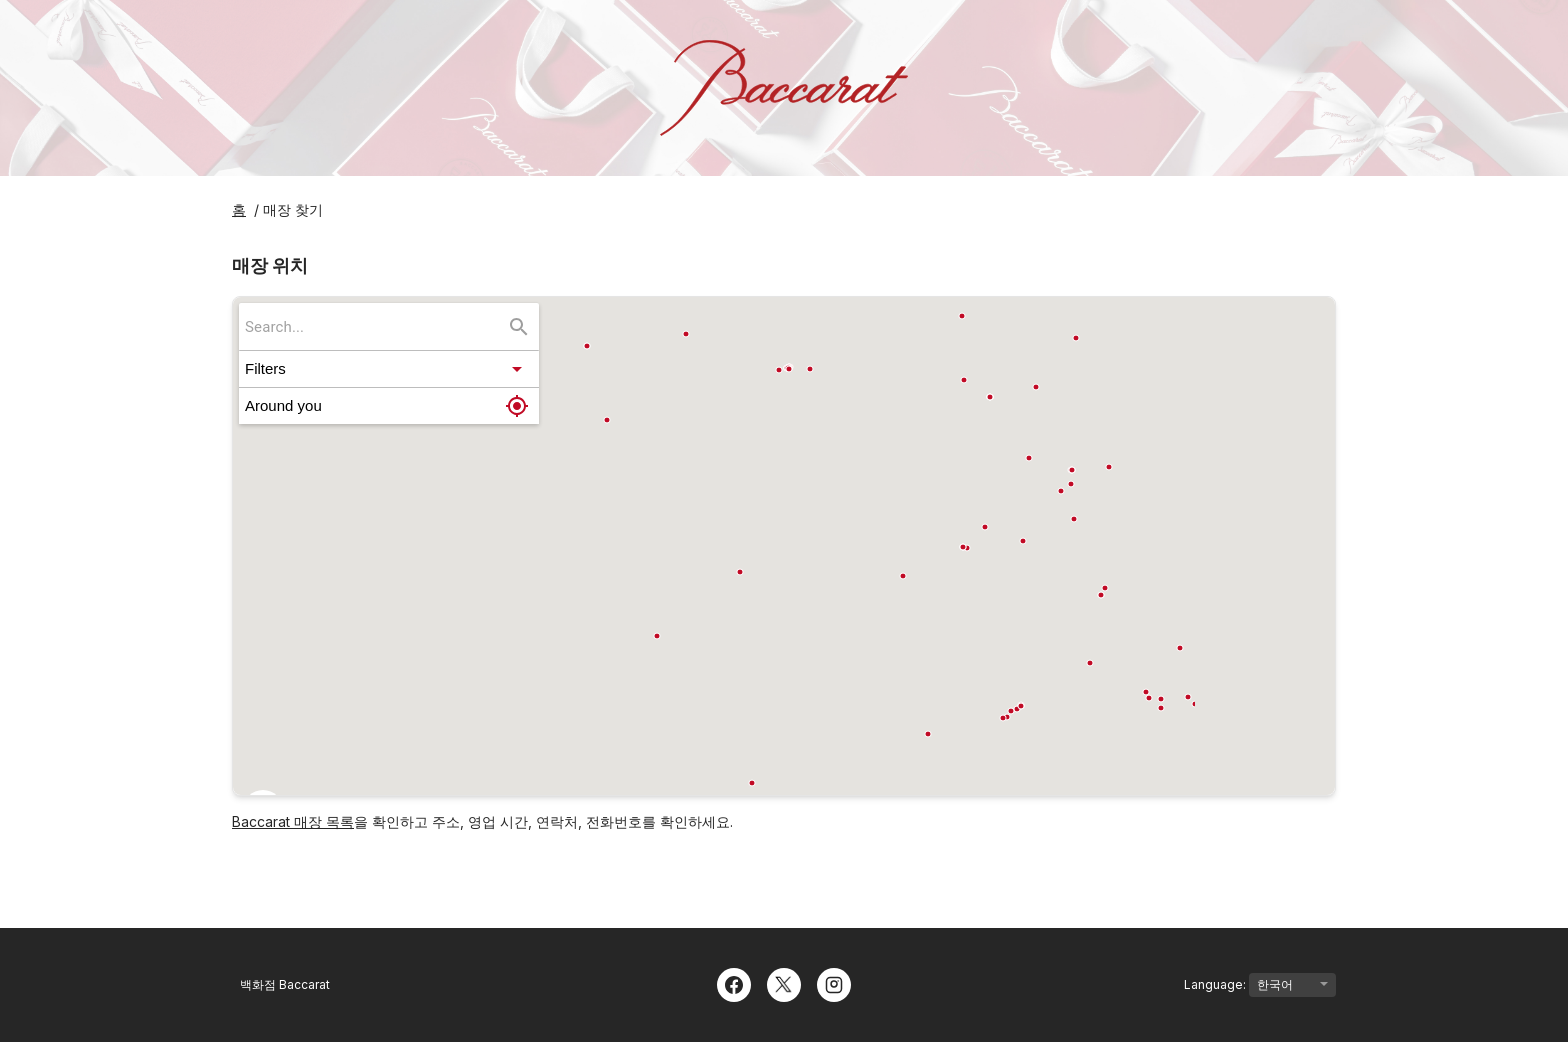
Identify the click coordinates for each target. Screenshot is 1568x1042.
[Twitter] (784, 983)
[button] (389, 369)
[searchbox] (375, 326)
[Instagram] (834, 983)
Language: (1260, 985)
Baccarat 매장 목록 (293, 821)
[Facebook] (734, 983)
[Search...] (519, 327)
